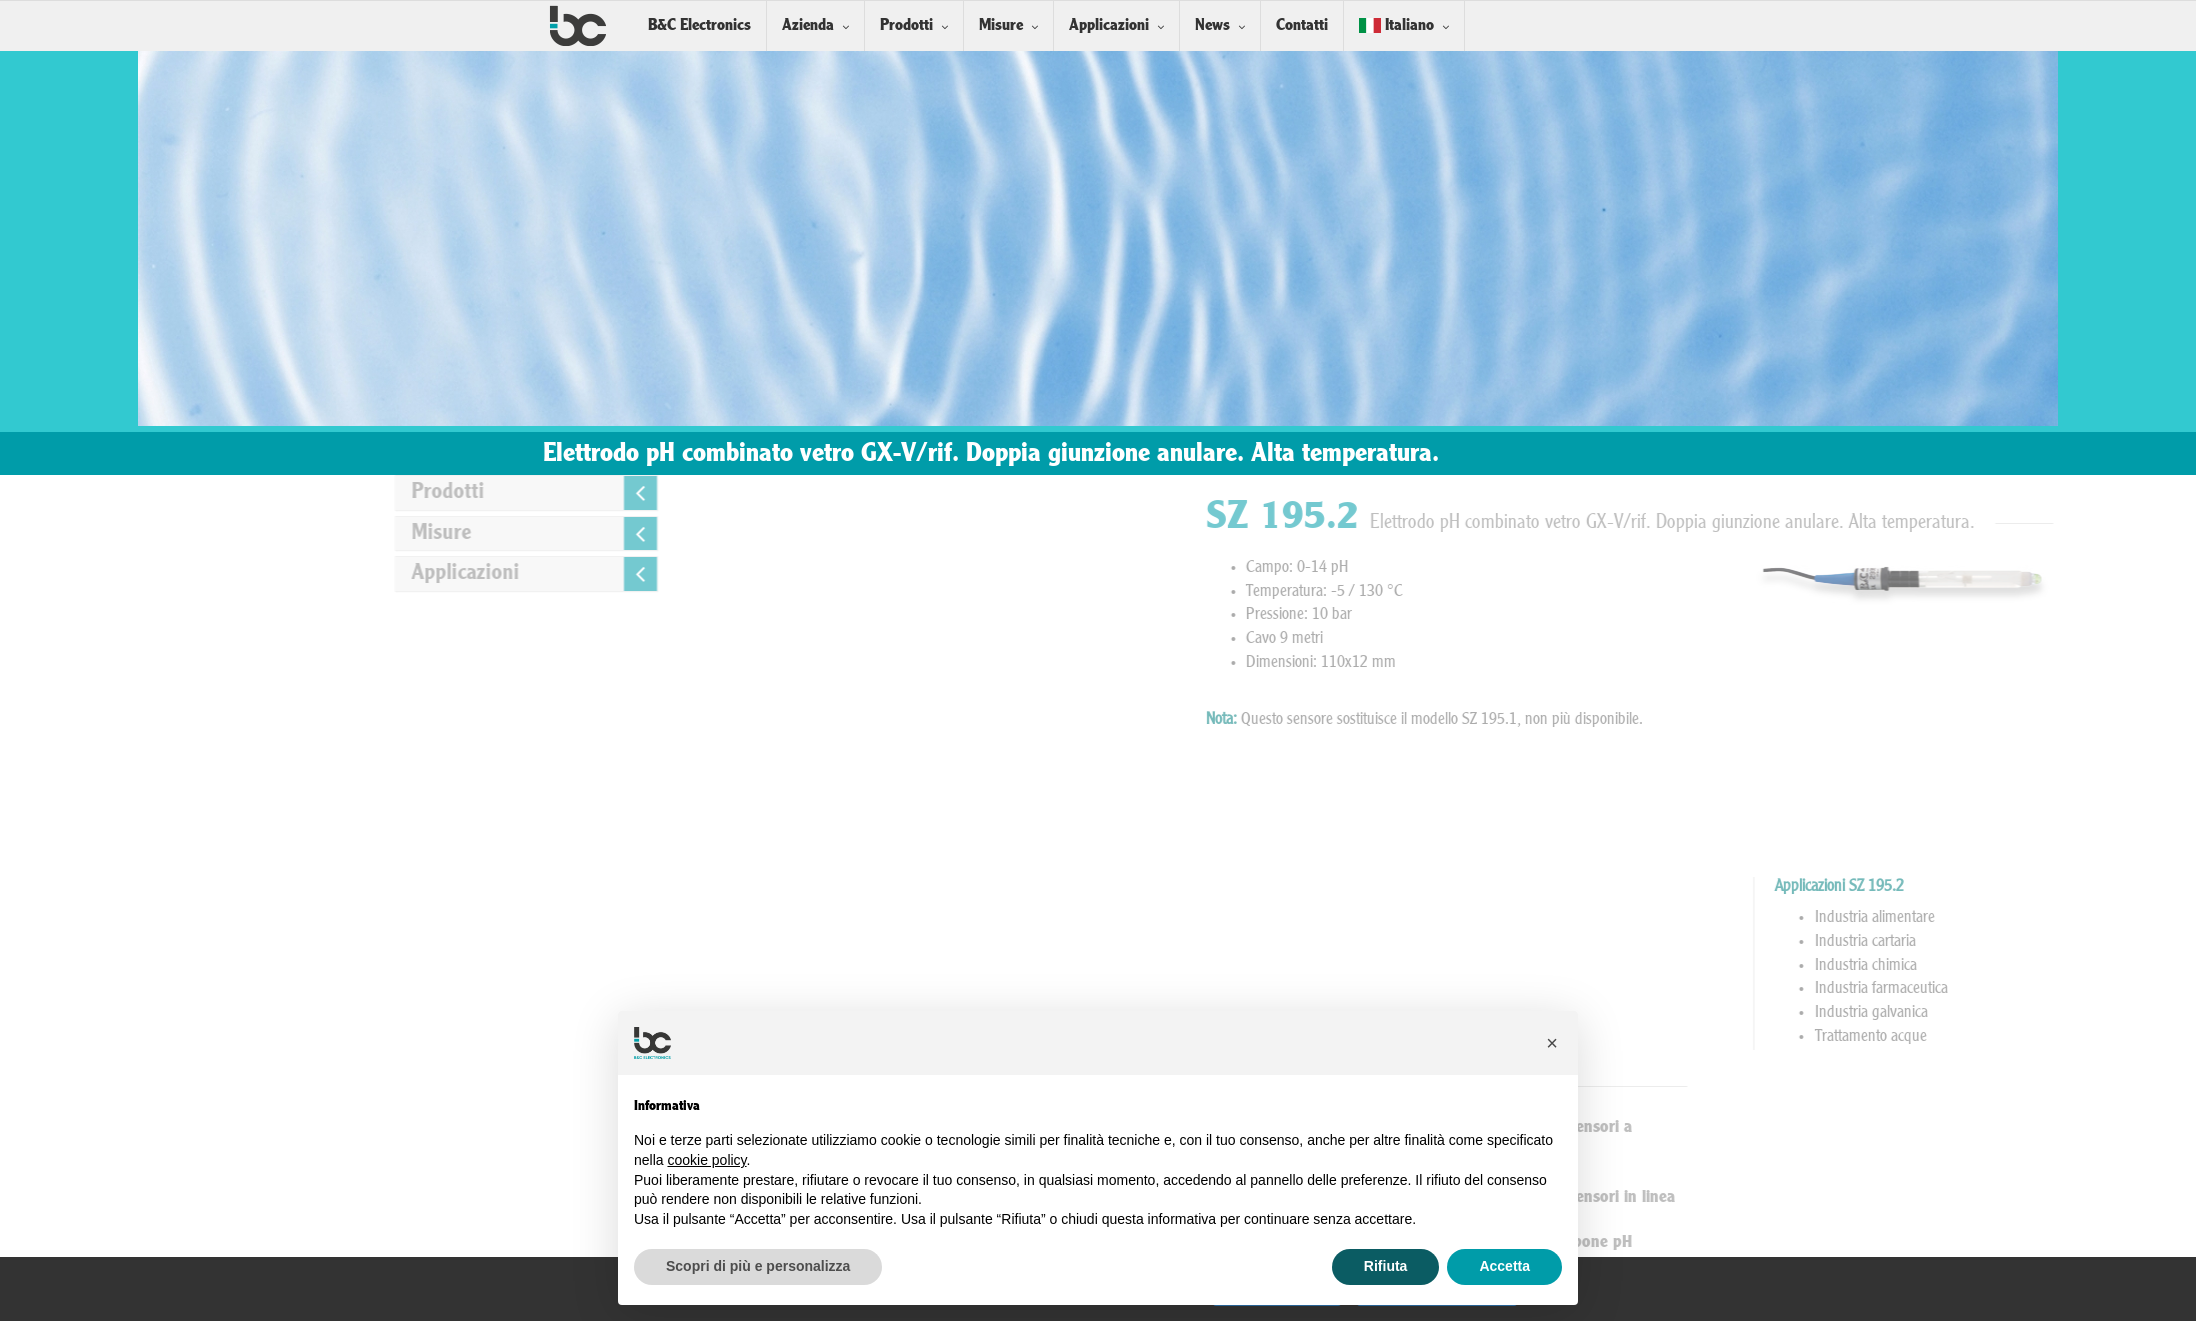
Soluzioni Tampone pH (1803, 1242)
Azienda (808, 25)
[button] (1552, 1043)
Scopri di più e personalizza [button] (758, 1266)
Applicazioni (1109, 25)
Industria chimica (2141, 966)
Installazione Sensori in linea (1825, 1197)
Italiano (1396, 25)
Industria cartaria (2140, 942)
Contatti (1302, 25)
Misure (1001, 25)
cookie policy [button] (706, 1160)
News (1212, 25)
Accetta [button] (1504, 1266)
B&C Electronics (699, 25)
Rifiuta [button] (1386, 1266)
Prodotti (906, 25)
